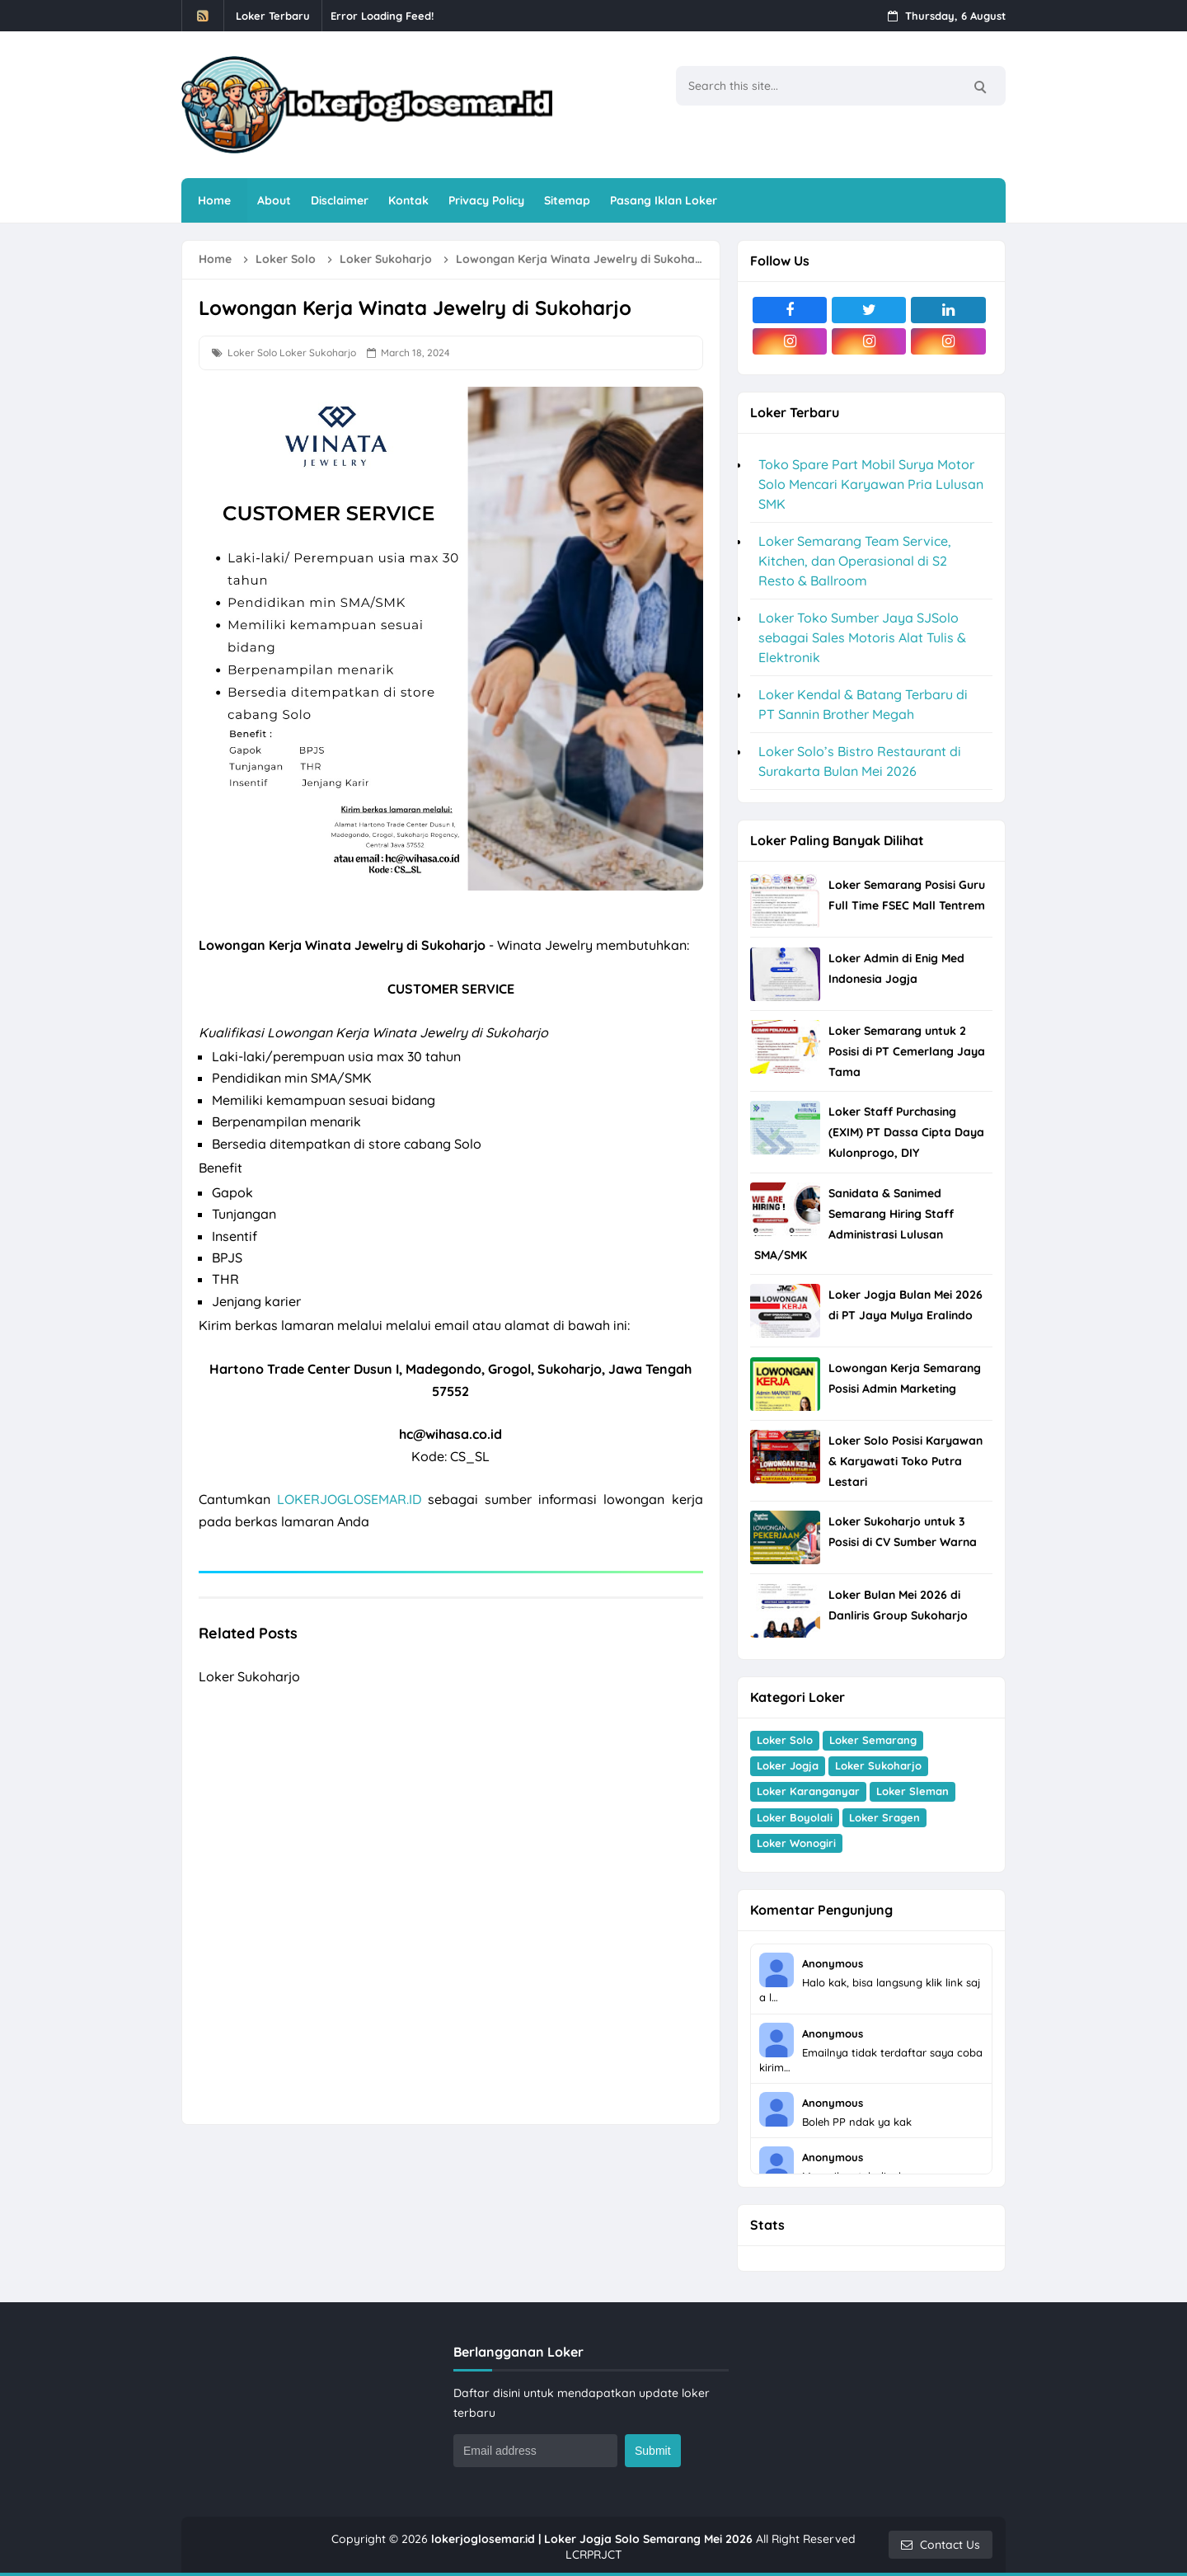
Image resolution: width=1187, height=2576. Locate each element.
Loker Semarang (873, 1739)
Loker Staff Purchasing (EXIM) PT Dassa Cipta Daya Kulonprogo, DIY (906, 1132)
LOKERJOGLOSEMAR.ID (349, 1499)
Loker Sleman (912, 1791)
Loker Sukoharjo (317, 352)
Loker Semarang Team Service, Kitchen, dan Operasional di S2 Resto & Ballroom (854, 561)
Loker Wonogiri (796, 1843)
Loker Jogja (788, 1765)
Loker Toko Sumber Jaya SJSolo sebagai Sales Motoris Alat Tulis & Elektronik (862, 637)
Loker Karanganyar (808, 1791)
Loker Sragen (884, 1817)
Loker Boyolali (795, 1817)
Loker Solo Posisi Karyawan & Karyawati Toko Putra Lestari (905, 1461)
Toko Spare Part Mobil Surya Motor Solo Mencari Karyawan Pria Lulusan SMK (870, 484)
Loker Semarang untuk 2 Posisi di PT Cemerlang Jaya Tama (906, 1051)
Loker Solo (252, 352)
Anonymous (832, 1963)
